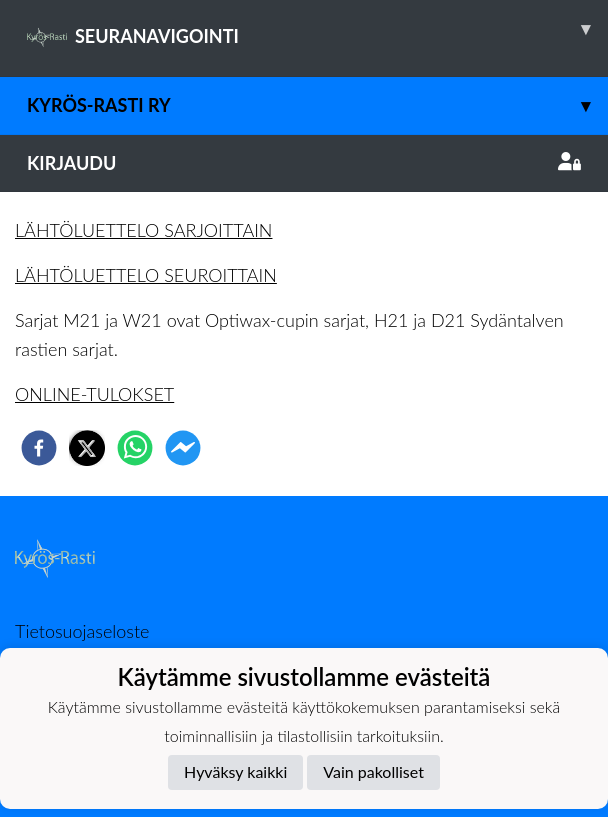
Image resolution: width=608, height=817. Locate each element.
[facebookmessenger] (183, 448)
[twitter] (87, 448)
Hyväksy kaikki (235, 771)
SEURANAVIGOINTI (317, 29)
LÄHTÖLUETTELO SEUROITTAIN (146, 275)
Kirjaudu (304, 163)
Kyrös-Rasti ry (317, 105)
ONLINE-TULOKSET (94, 394)
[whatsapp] (135, 448)
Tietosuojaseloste (82, 631)
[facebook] (39, 448)
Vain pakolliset (373, 771)
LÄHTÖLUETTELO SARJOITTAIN (143, 230)
